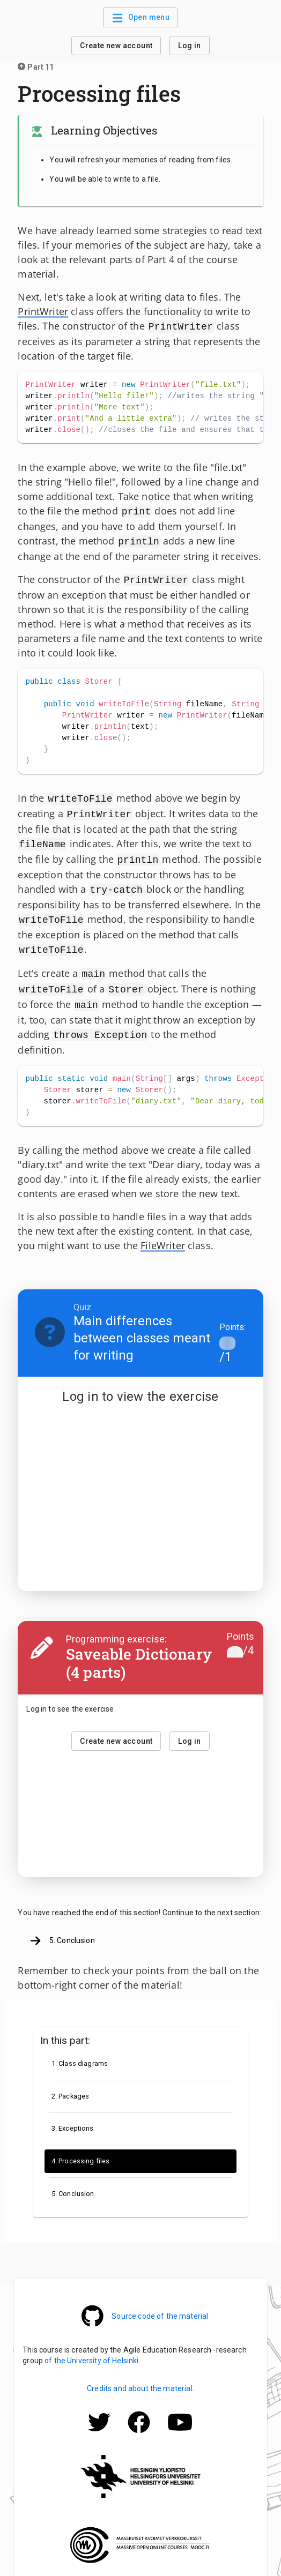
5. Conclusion (62, 1924)
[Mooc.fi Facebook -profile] (139, 2420)
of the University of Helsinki (91, 2344)
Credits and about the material (140, 2372)
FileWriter (162, 1229)
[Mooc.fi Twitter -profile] (99, 2420)
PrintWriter (43, 311)
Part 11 (36, 67)
